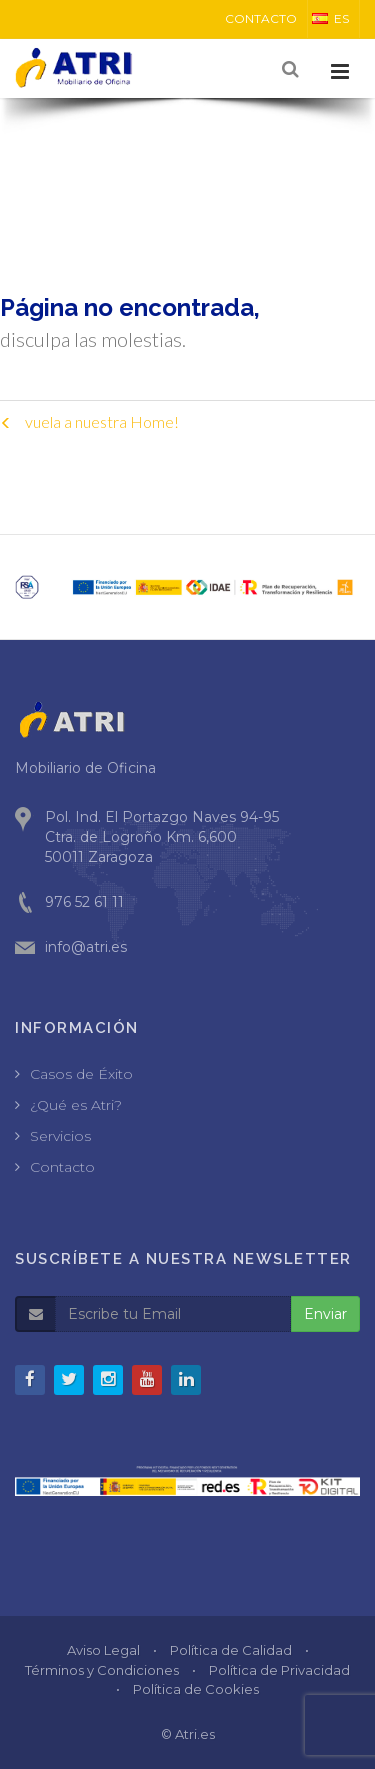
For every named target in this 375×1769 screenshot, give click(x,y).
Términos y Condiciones (102, 1670)
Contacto (62, 1167)
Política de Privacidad (279, 1670)
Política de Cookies (196, 1689)
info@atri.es (86, 947)
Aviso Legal (103, 1650)
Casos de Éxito (81, 1074)
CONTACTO (261, 18)
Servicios (60, 1136)
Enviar (325, 1314)
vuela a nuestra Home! (89, 421)
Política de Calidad (231, 1650)
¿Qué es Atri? (76, 1105)
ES (330, 18)
